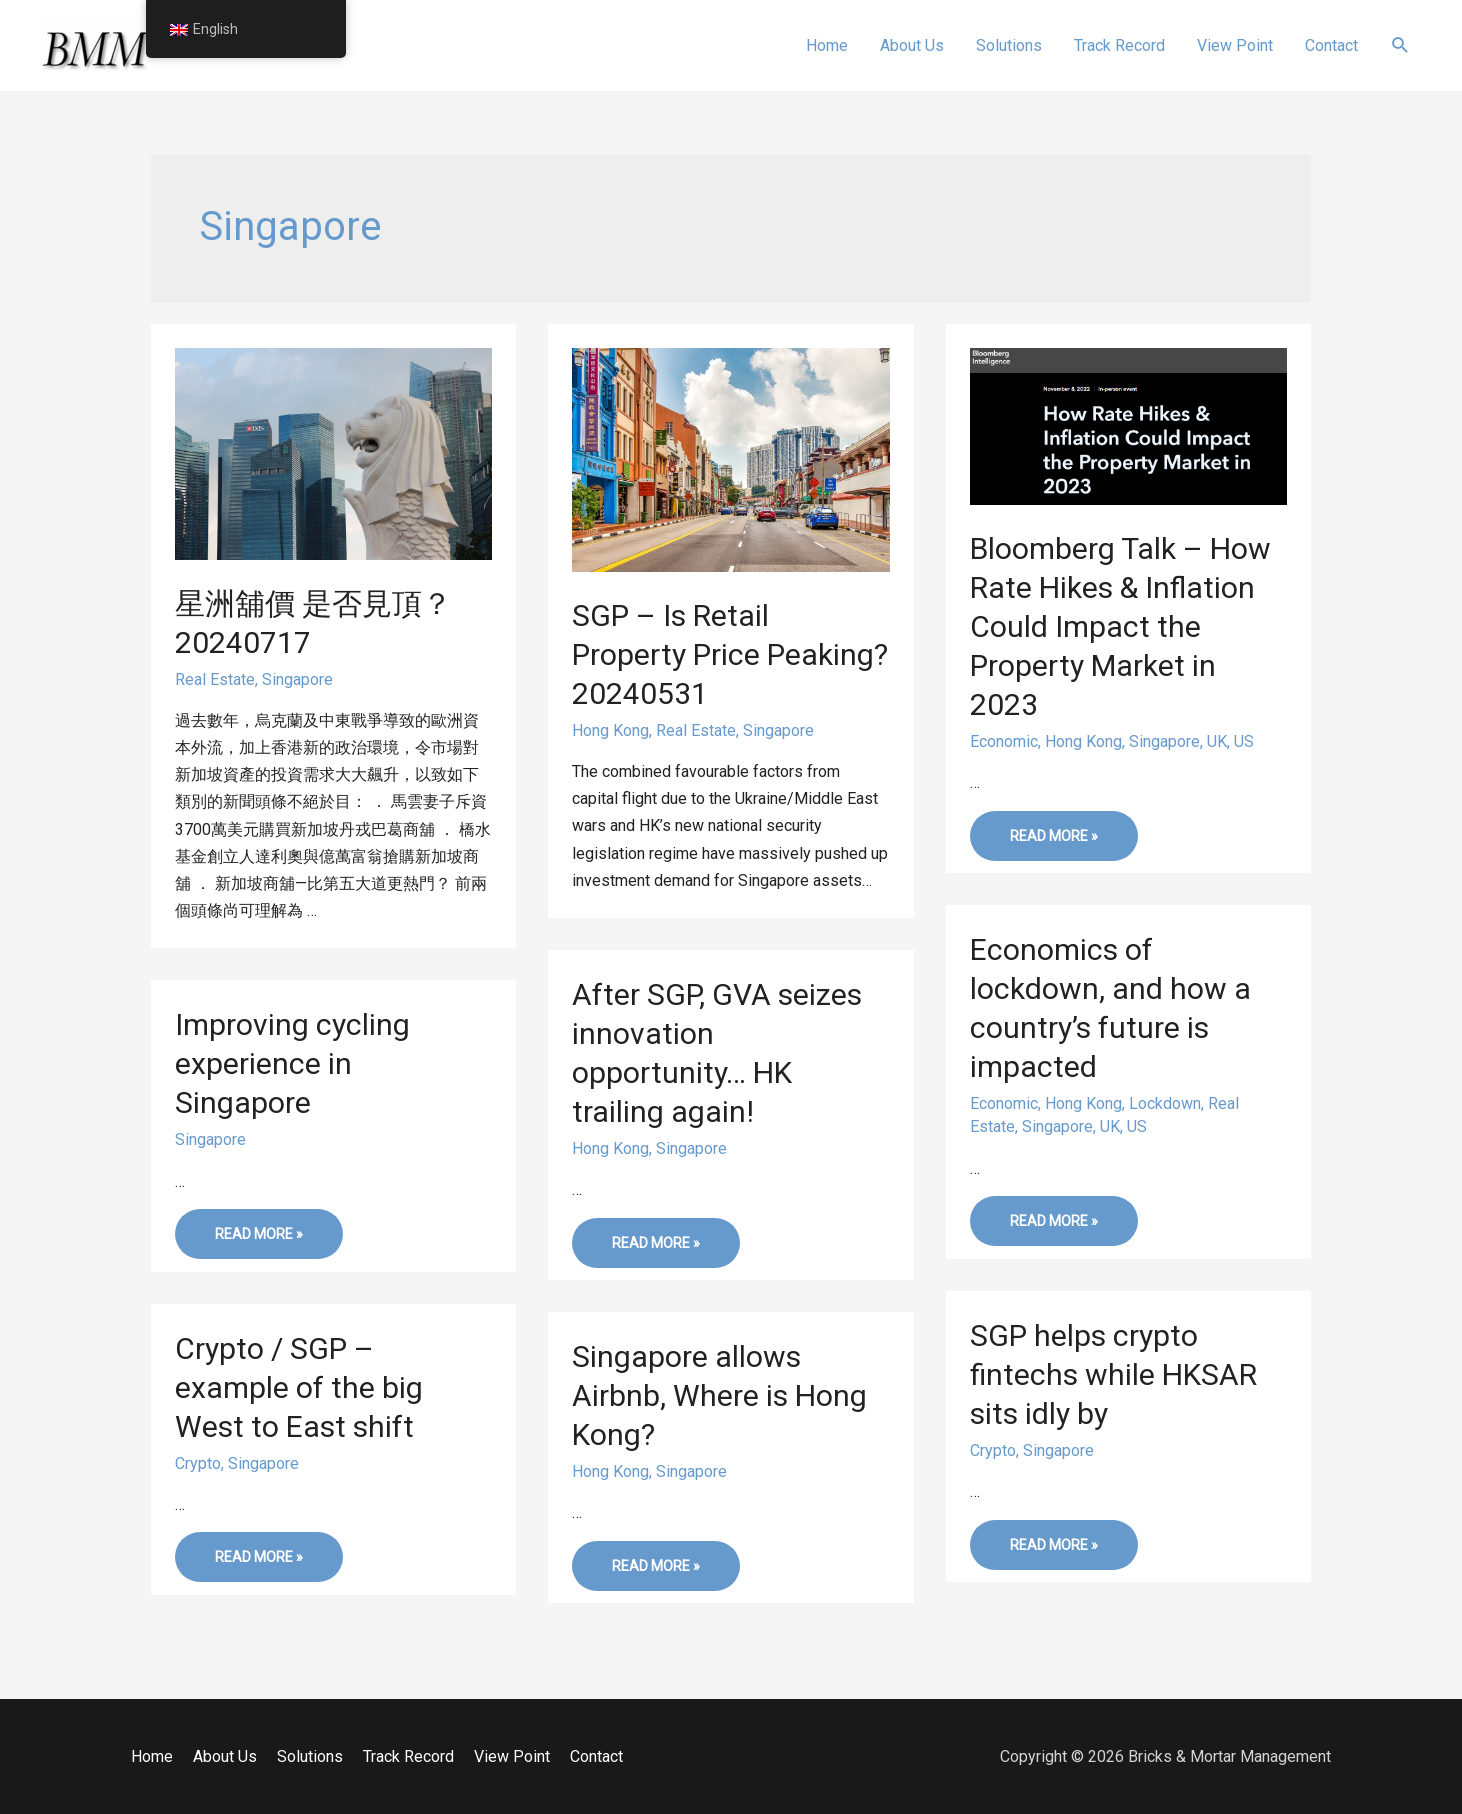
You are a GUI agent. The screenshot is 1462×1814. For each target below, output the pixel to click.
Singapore (297, 679)
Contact (596, 1756)
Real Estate (215, 679)
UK (1217, 741)
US (1244, 741)
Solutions (310, 1756)
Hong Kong (610, 730)
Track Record (408, 1756)
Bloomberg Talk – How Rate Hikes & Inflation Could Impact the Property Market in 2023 (1120, 626)
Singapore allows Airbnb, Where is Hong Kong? (719, 1395)
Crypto (993, 1450)
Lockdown (1165, 1103)
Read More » (1053, 840)
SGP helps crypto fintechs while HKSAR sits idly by (1113, 1374)
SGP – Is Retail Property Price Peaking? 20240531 (730, 654)
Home (152, 1756)
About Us (225, 1756)
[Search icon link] (1400, 45)
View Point (512, 1756)
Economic (1004, 741)
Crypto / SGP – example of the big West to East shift (299, 1387)
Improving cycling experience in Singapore (292, 1063)
